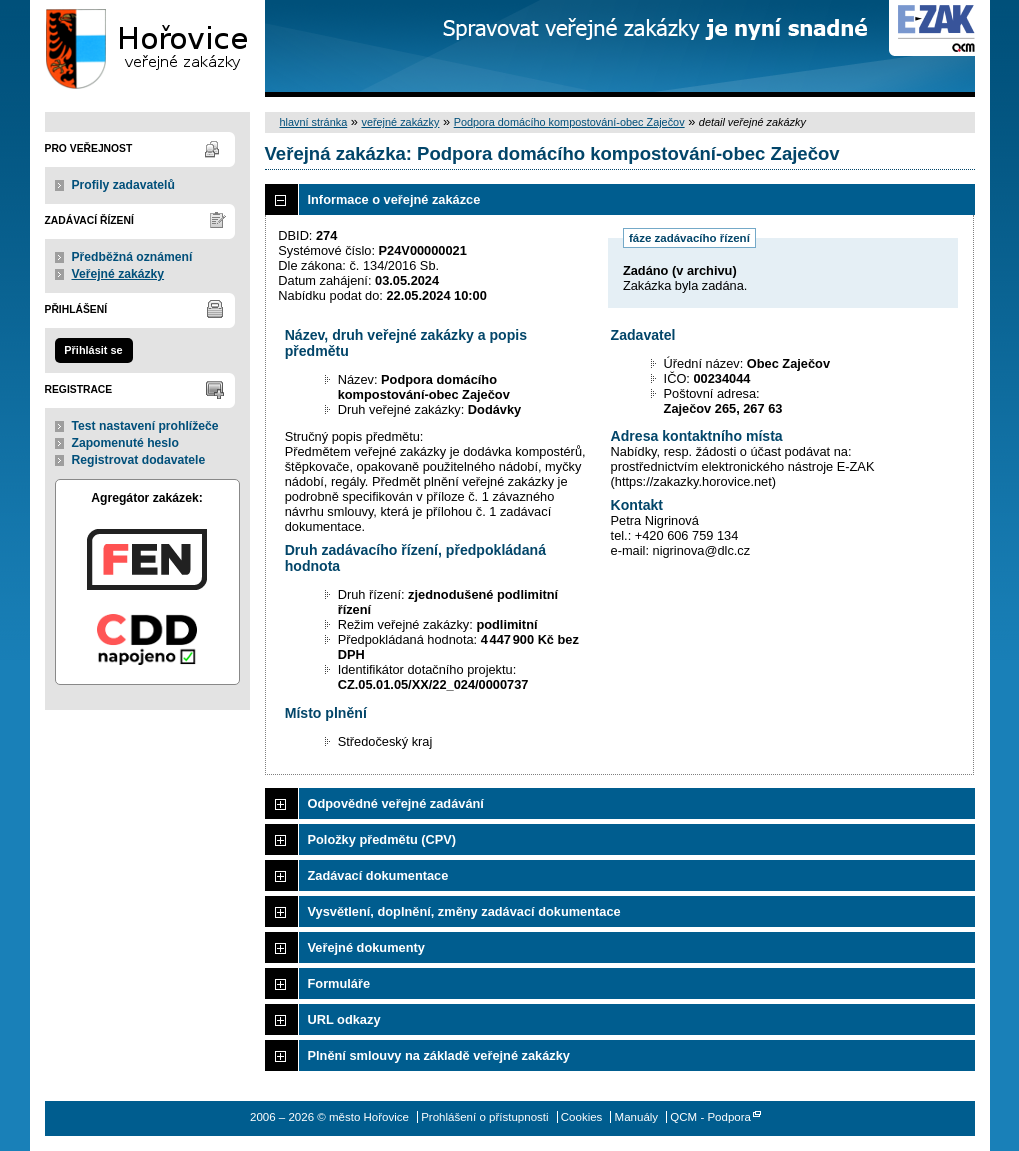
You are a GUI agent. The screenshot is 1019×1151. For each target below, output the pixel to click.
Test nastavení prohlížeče (145, 426)
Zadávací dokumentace (378, 875)
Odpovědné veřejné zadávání (396, 803)
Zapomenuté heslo (125, 443)
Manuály (637, 1117)
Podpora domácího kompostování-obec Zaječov (569, 122)
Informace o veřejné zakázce (394, 199)
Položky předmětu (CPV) (382, 839)
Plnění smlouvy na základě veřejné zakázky (439, 1055)
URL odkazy (344, 1019)
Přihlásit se (93, 350)
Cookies (582, 1117)
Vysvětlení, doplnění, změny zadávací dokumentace (464, 911)
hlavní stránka (314, 122)
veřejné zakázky (400, 122)
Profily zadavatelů (123, 185)
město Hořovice (147, 48)
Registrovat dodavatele (139, 460)
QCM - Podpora (710, 1117)
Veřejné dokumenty (366, 947)
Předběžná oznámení (132, 257)
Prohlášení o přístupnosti (484, 1117)
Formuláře (339, 983)
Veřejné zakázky (118, 274)
